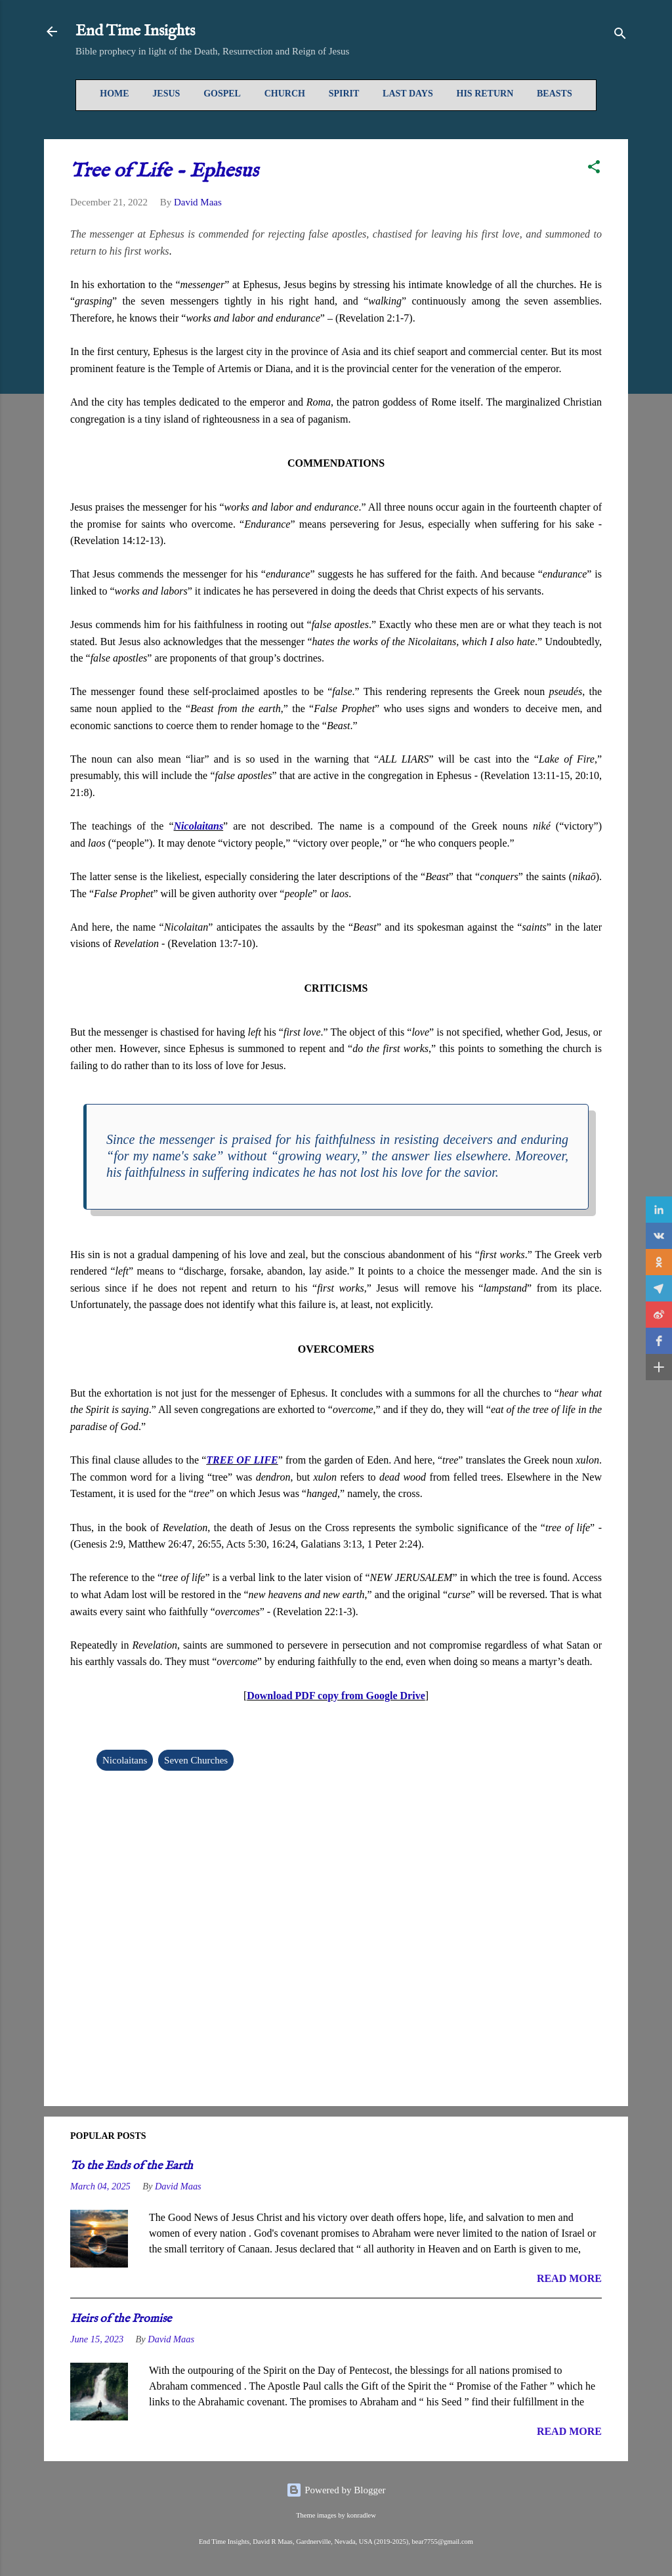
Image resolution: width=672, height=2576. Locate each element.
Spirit (344, 93)
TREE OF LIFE (242, 1460)
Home (114, 93)
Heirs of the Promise (120, 2319)
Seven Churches (196, 1760)
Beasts (554, 93)
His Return (485, 93)
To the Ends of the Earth (131, 2166)
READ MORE (569, 2278)
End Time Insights (135, 31)
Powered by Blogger (335, 2490)
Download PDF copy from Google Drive (336, 1695)
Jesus (166, 93)
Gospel (222, 93)
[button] (594, 169)
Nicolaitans (199, 826)
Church (284, 93)
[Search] (620, 36)
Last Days (408, 93)
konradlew (360, 2515)
